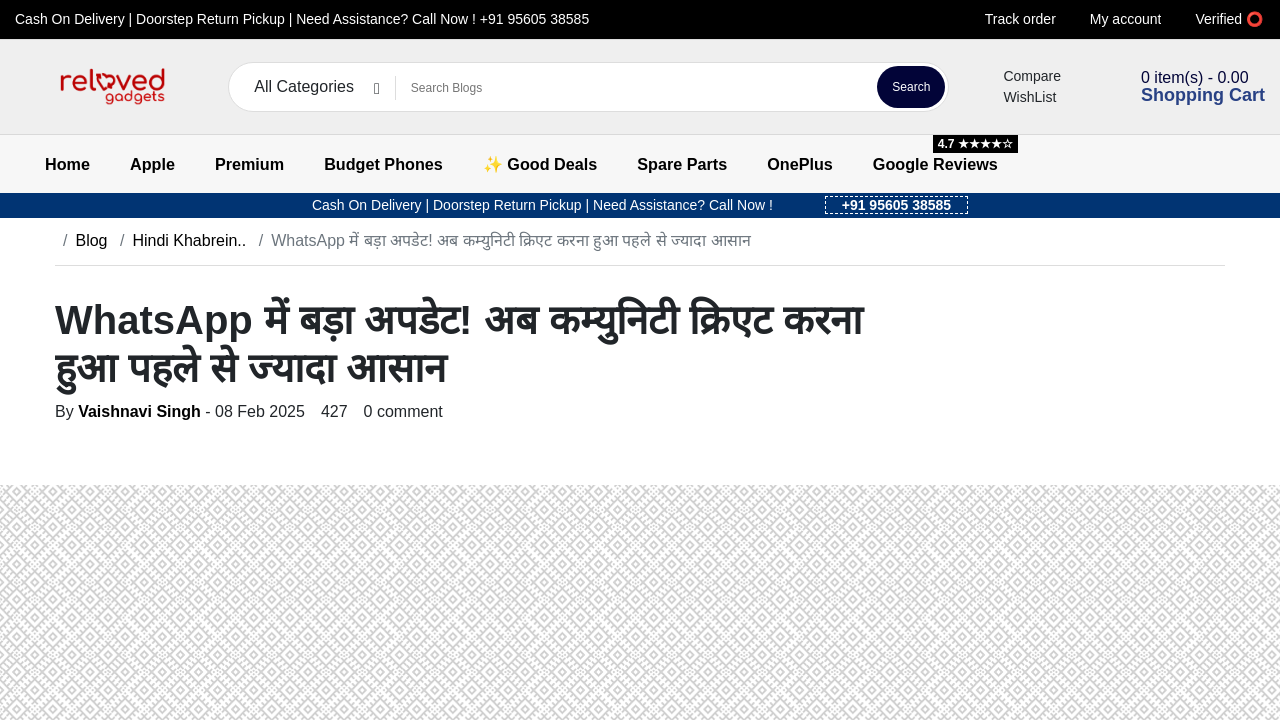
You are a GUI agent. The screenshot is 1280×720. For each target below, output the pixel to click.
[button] (27, 87)
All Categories (304, 86)
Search (911, 87)
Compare (1020, 76)
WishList (1017, 97)
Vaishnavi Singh (139, 411)
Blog (91, 240)
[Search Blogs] (633, 88)
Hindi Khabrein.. (189, 240)
